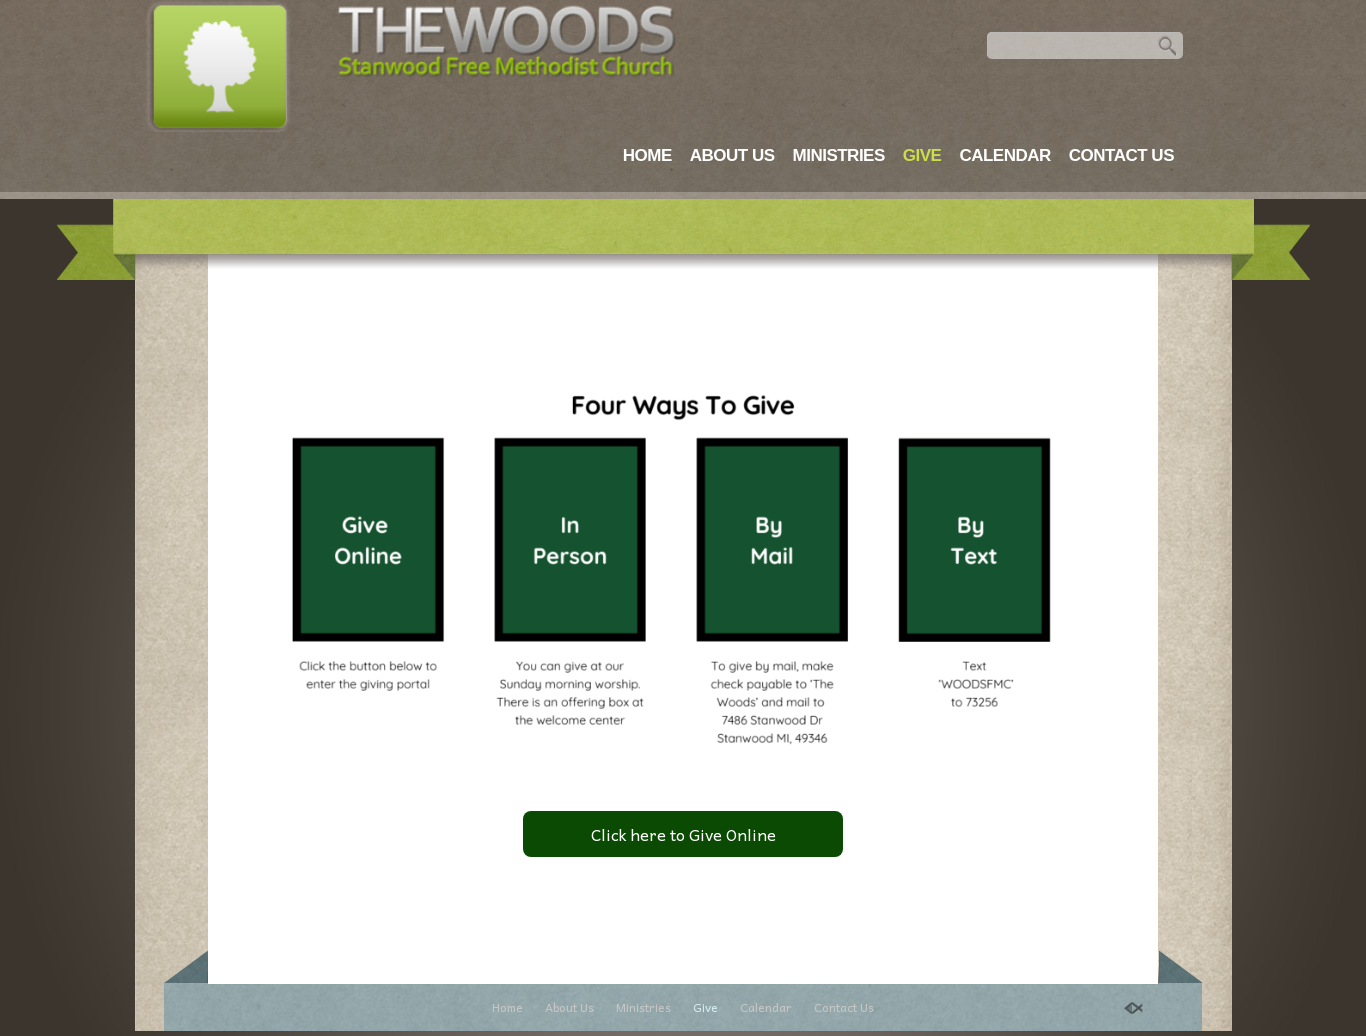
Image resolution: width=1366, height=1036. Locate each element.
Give (922, 155)
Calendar (1004, 155)
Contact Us (1121, 155)
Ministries (839, 155)
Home (647, 155)
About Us (732, 155)
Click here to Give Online (683, 834)
